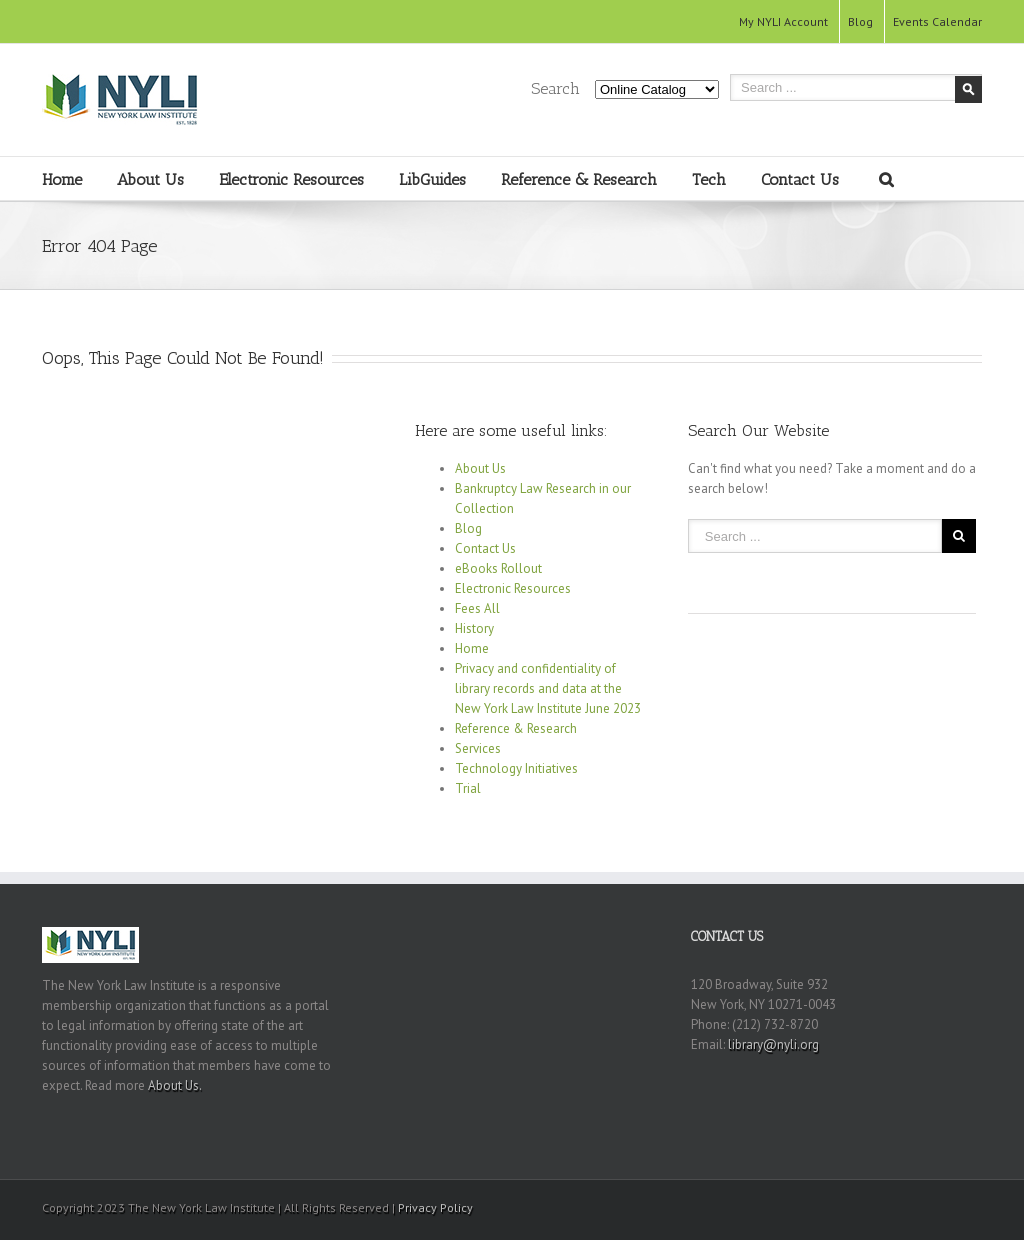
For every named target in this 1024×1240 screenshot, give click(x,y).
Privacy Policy (435, 1207)
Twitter (975, 1206)
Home (62, 179)
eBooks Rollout (498, 568)
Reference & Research (579, 179)
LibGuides (432, 179)
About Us (150, 179)
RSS (942, 1204)
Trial (468, 788)
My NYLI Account (783, 21)
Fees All (477, 608)
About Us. (175, 1085)
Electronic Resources (291, 179)
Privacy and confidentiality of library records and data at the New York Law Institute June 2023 (548, 688)
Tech (709, 179)
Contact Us (800, 179)
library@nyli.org (773, 1044)
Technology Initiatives (516, 768)
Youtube (904, 1210)
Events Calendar (937, 21)
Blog (860, 21)
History (474, 628)
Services (478, 748)
